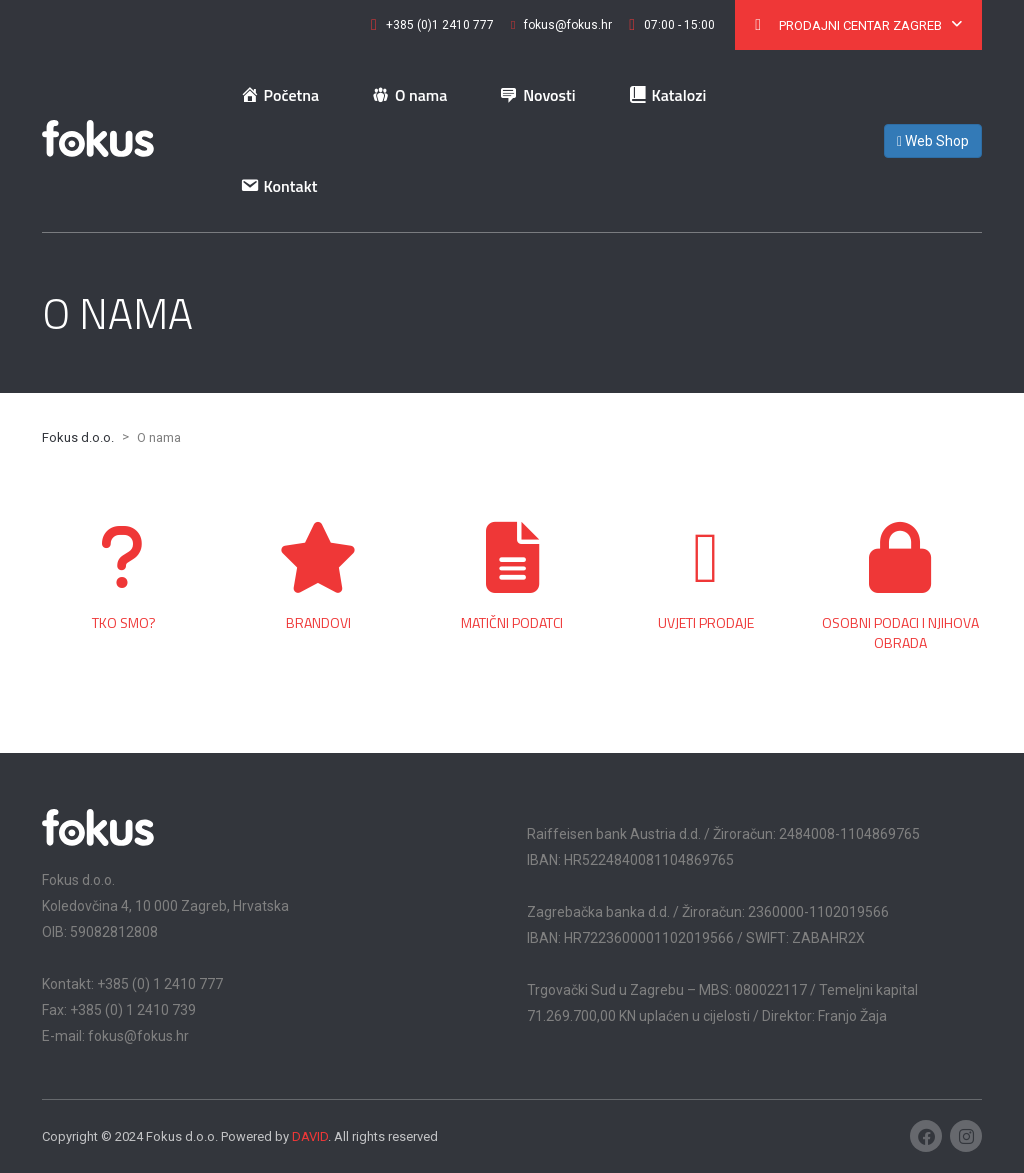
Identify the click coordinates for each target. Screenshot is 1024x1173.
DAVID (310, 1136)
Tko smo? (124, 622)
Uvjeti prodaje (706, 622)
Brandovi (318, 622)
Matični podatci (512, 622)
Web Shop (933, 141)
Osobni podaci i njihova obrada (900, 632)
